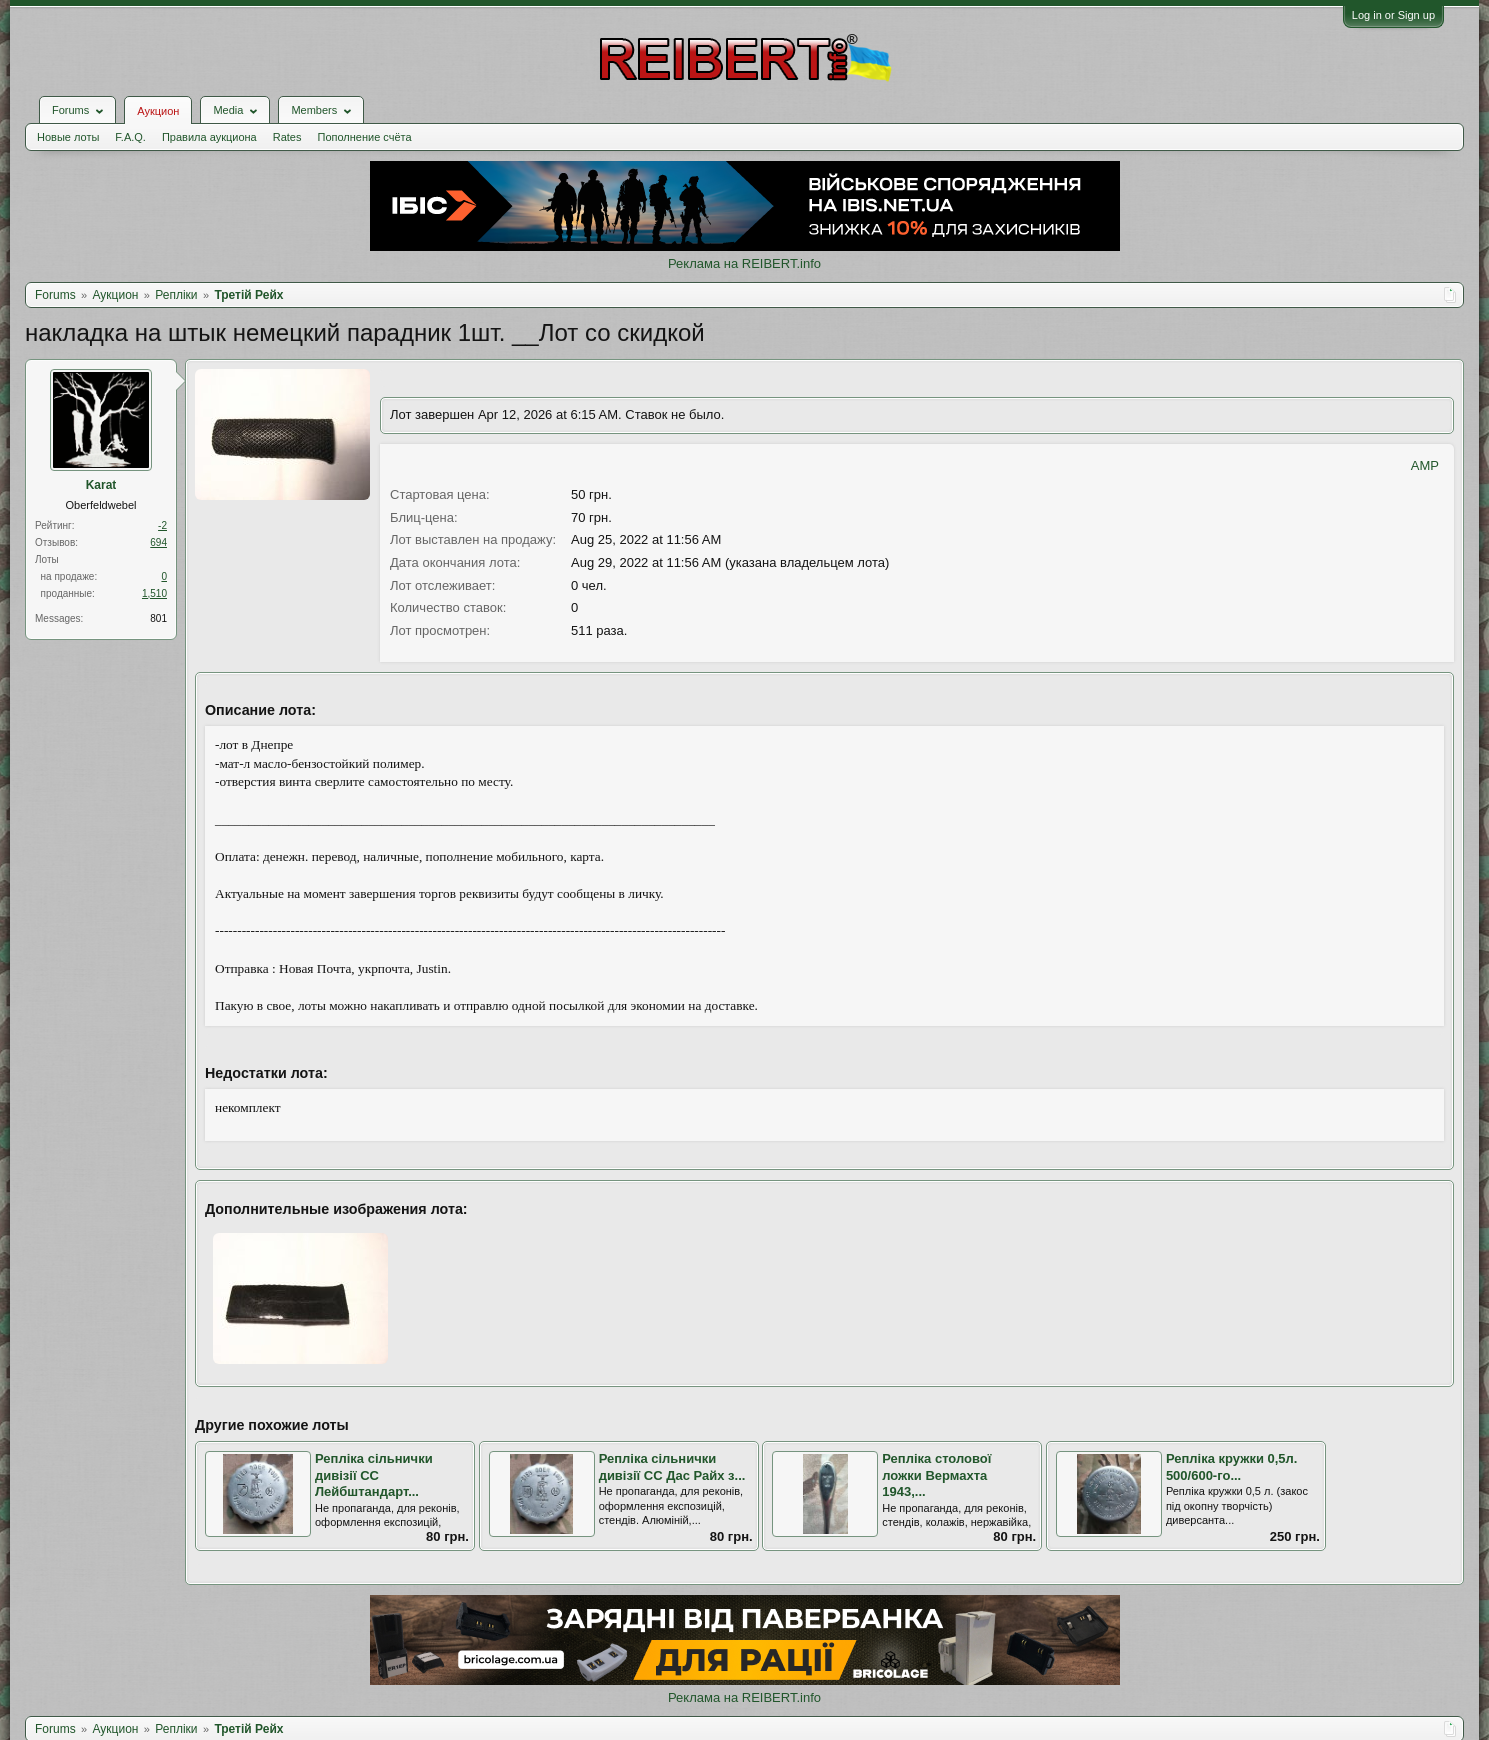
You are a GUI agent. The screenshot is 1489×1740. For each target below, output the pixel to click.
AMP (1425, 465)
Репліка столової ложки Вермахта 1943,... (936, 1475)
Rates (287, 137)
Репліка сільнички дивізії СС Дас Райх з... (672, 1467)
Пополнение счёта (364, 137)
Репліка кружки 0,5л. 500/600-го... (1232, 1467)
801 (158, 618)
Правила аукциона (209, 137)
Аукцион (158, 111)
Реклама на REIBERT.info (744, 263)
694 (158, 542)
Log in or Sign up (1393, 15)
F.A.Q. (130, 137)
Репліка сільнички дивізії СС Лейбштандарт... (374, 1475)
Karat (101, 485)
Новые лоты (68, 137)
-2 (162, 525)
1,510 (154, 593)
